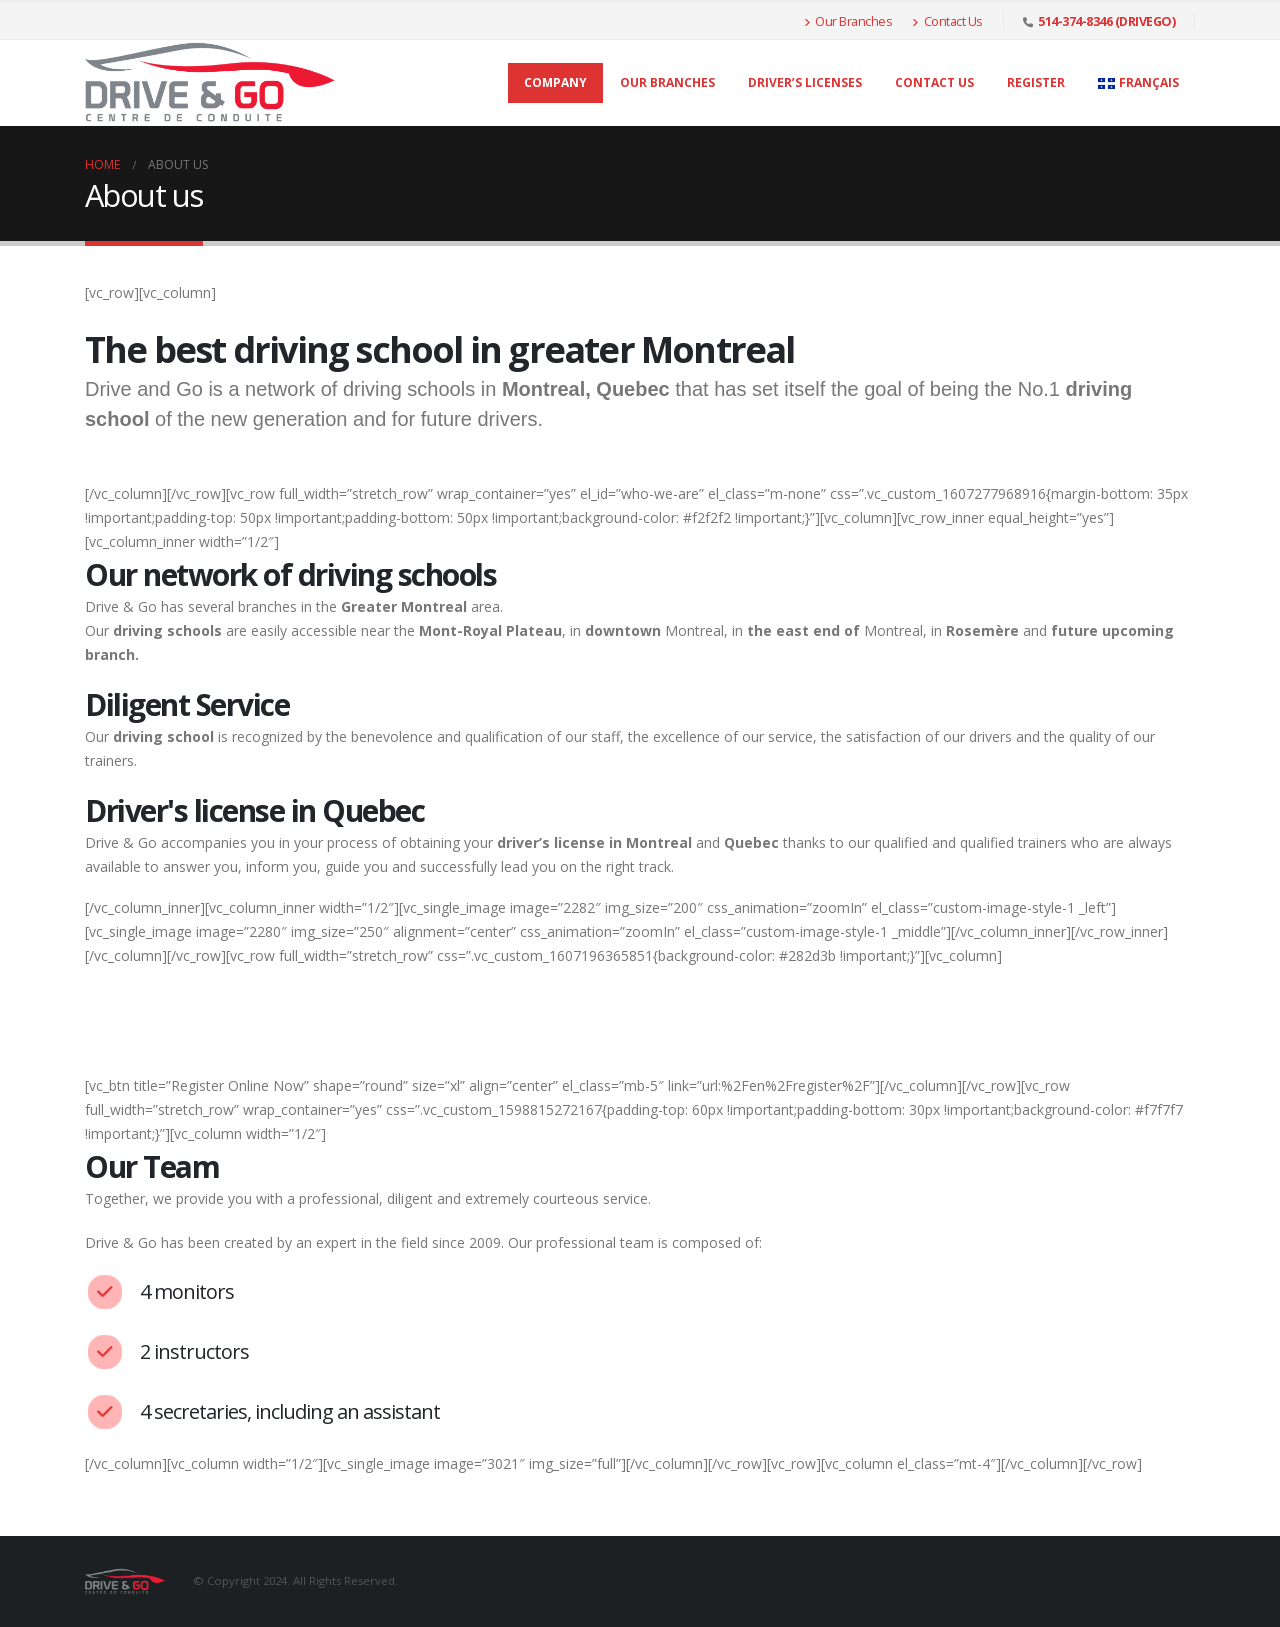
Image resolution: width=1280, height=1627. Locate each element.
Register (1036, 82)
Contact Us (947, 21)
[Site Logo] (210, 83)
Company (555, 82)
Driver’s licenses (805, 82)
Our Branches (848, 21)
